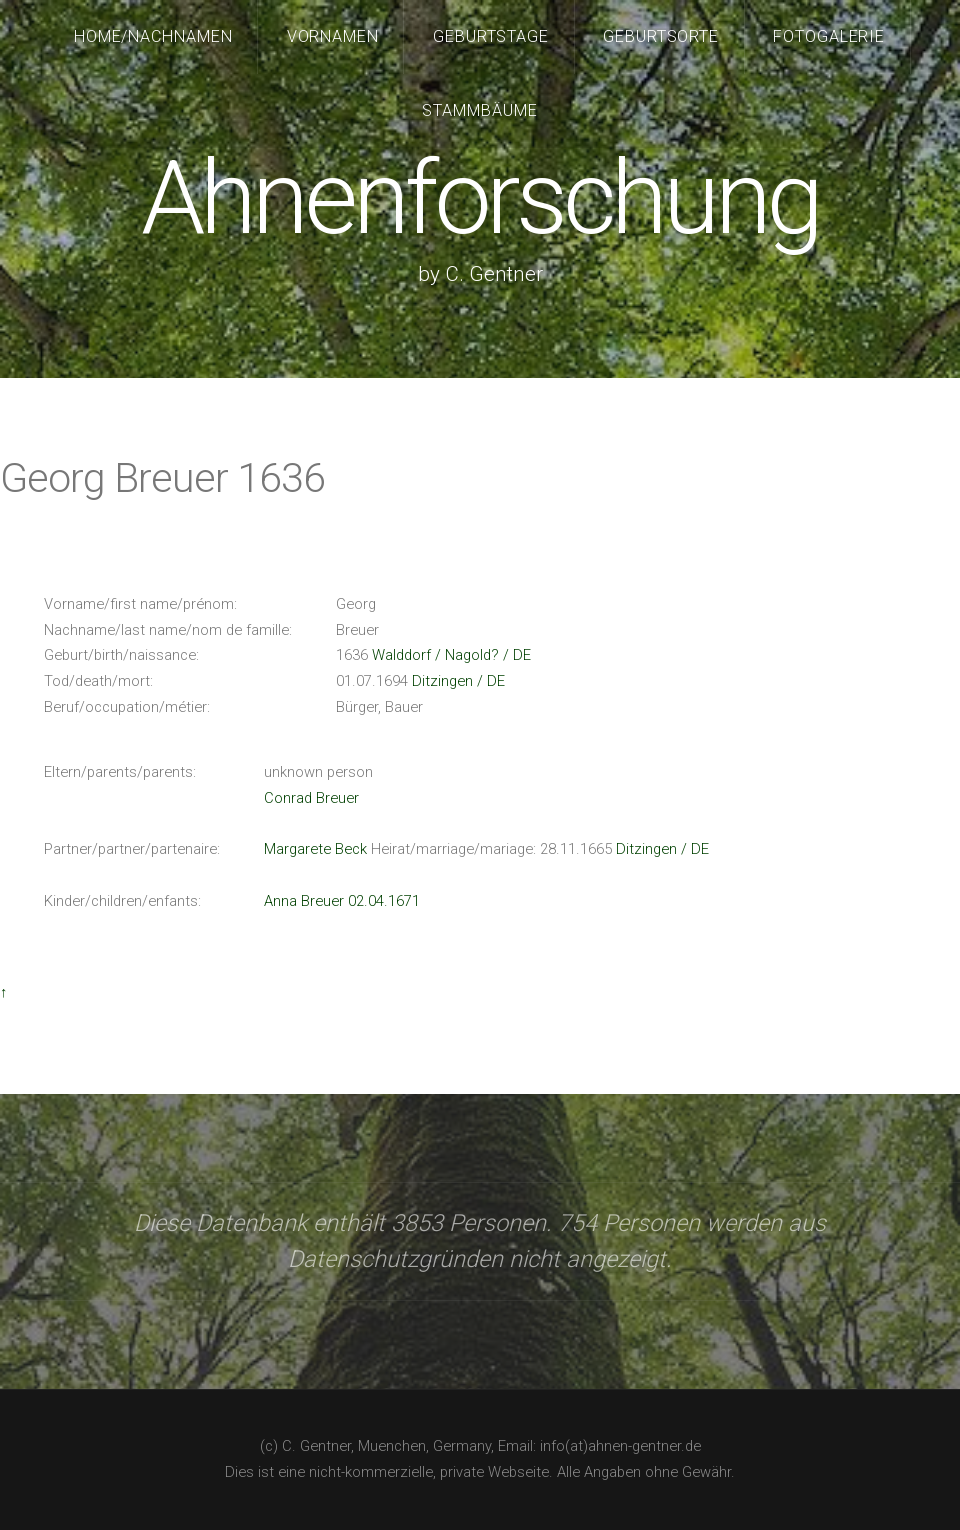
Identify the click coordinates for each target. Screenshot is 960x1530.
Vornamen (333, 36)
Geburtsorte (661, 36)
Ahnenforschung (479, 198)
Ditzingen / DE (458, 681)
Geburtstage (491, 36)
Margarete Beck (315, 849)
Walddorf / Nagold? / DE (451, 655)
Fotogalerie (829, 36)
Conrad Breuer (311, 798)
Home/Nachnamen (154, 36)
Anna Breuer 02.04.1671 (342, 901)
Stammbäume (480, 110)
